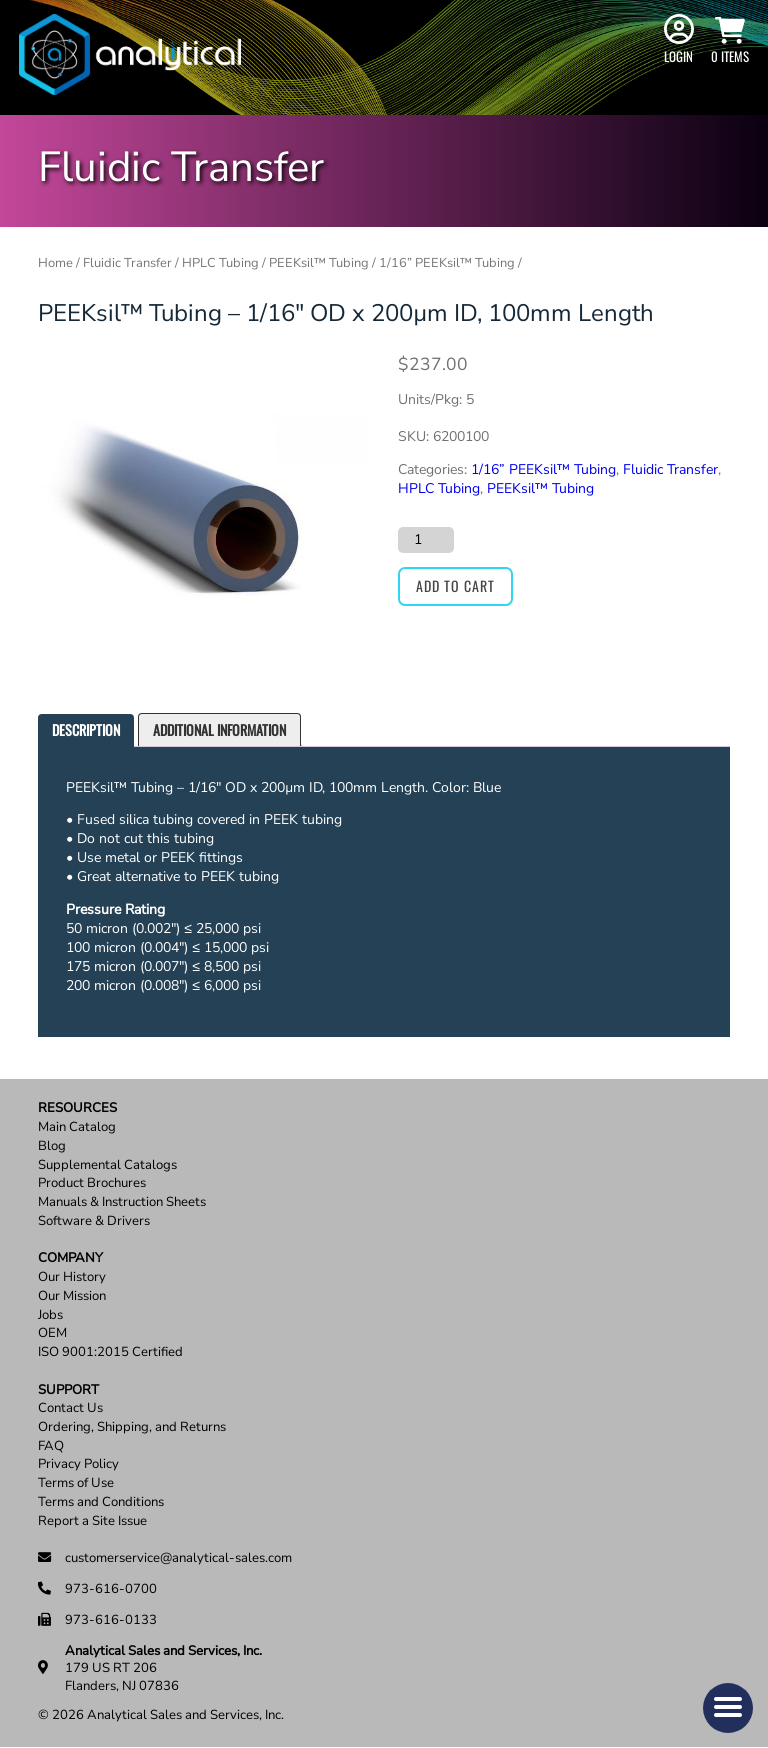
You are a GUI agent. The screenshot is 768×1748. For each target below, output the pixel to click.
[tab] (86, 730)
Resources (77, 1108)
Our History (72, 1277)
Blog (52, 1146)
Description (86, 729)
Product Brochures (92, 1183)
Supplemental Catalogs (107, 1165)
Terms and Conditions (101, 1502)
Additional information (219, 729)
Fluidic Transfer (127, 263)
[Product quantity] (426, 540)
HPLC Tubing (220, 263)
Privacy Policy (78, 1464)
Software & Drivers (94, 1221)
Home (55, 263)
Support (68, 1390)
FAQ (51, 1446)
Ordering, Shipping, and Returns (132, 1427)
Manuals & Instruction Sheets (122, 1202)
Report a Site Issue (92, 1521)
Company (70, 1258)
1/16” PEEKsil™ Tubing (447, 263)
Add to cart (455, 585)
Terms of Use (76, 1483)
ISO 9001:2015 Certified (110, 1352)
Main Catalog (77, 1127)
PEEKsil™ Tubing (319, 263)
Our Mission (72, 1296)
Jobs (50, 1315)
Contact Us (70, 1408)
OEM (52, 1333)
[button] (728, 1708)
